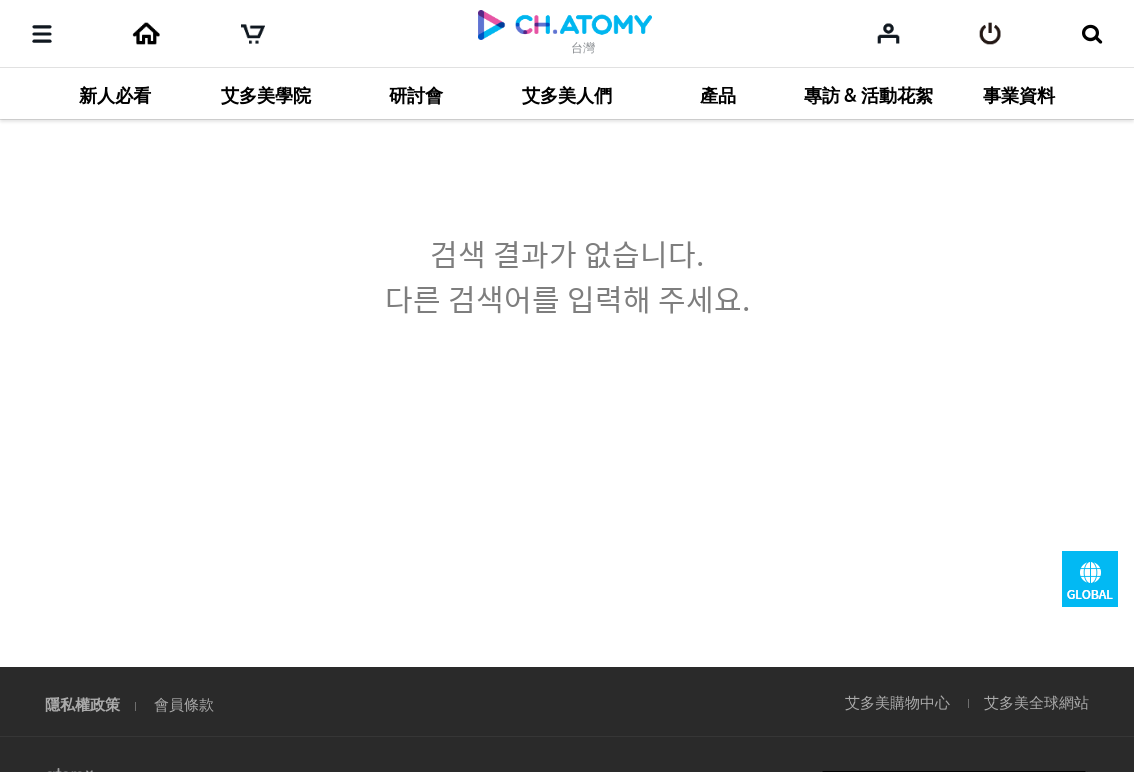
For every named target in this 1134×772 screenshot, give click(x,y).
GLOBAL (1090, 579)
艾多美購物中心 (897, 701)
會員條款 (184, 703)
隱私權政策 (82, 703)
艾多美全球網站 (1036, 701)
